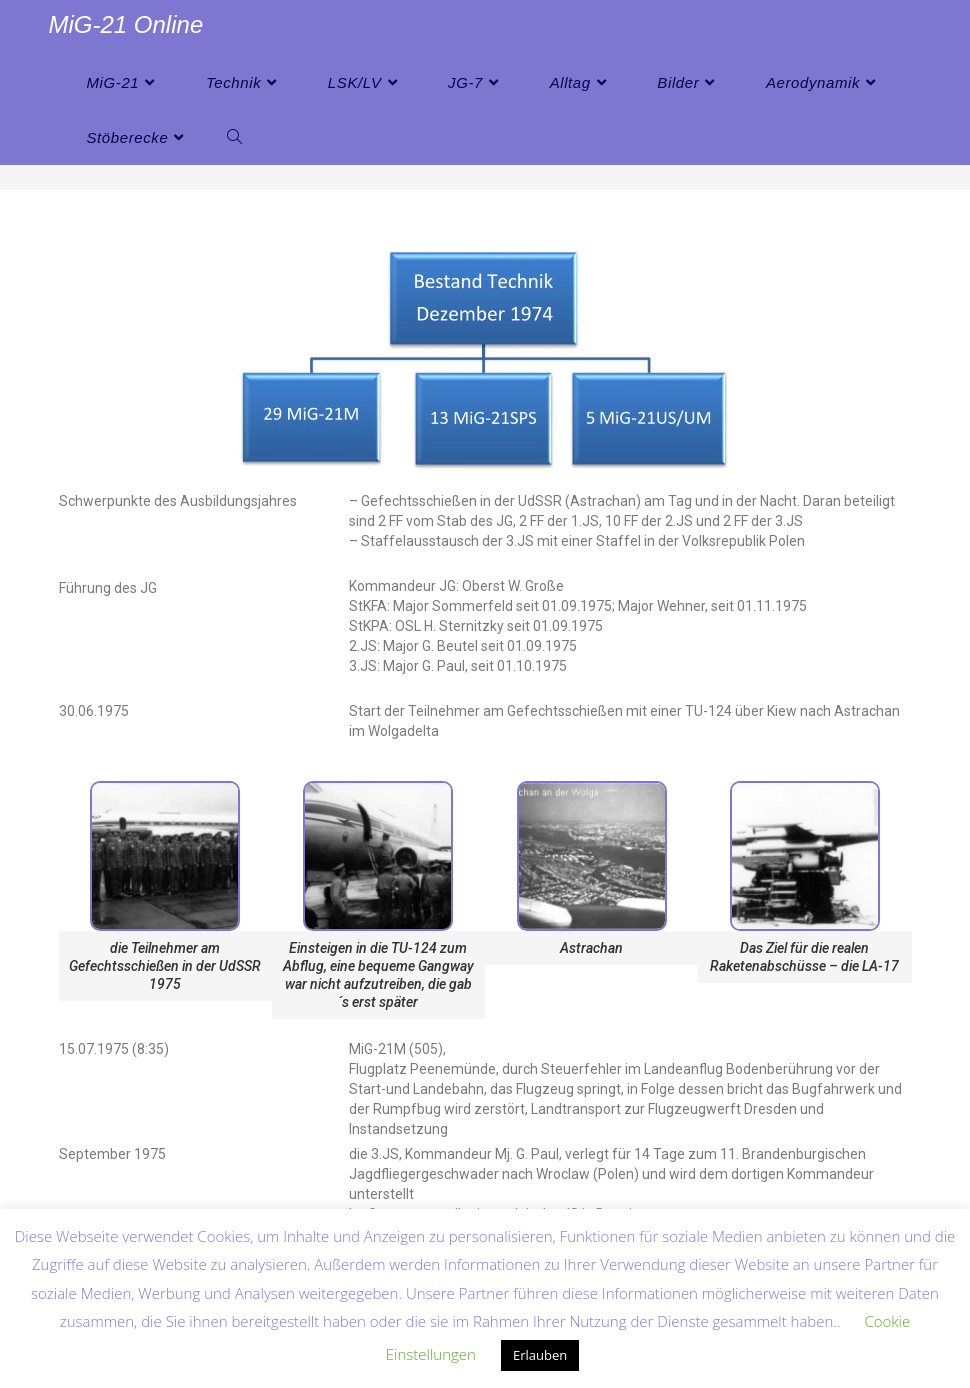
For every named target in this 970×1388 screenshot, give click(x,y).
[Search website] (234, 137)
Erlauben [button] (540, 1355)
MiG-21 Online (126, 24)
